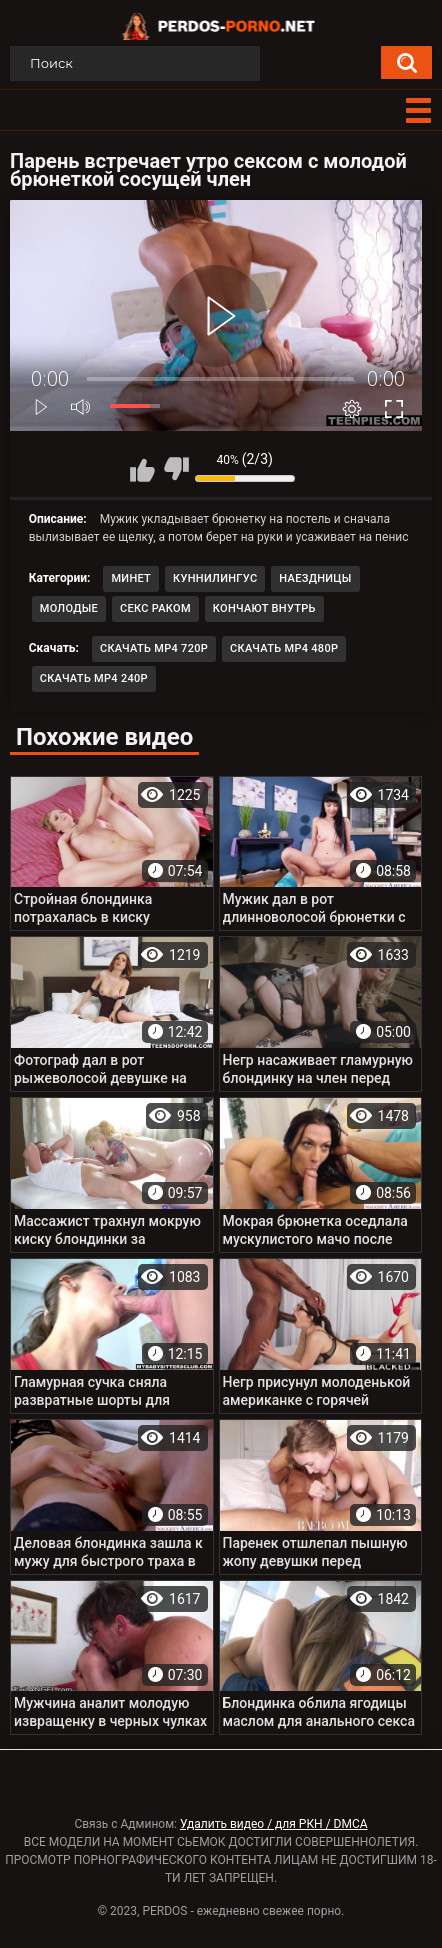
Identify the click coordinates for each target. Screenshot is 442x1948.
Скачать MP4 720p (154, 648)
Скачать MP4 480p (284, 648)
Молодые (69, 608)
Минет (131, 578)
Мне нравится (143, 469)
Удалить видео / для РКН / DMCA (274, 1824)
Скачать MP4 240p (94, 678)
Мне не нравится (176, 469)
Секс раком (155, 608)
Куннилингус (215, 578)
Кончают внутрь (264, 608)
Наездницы (315, 578)
